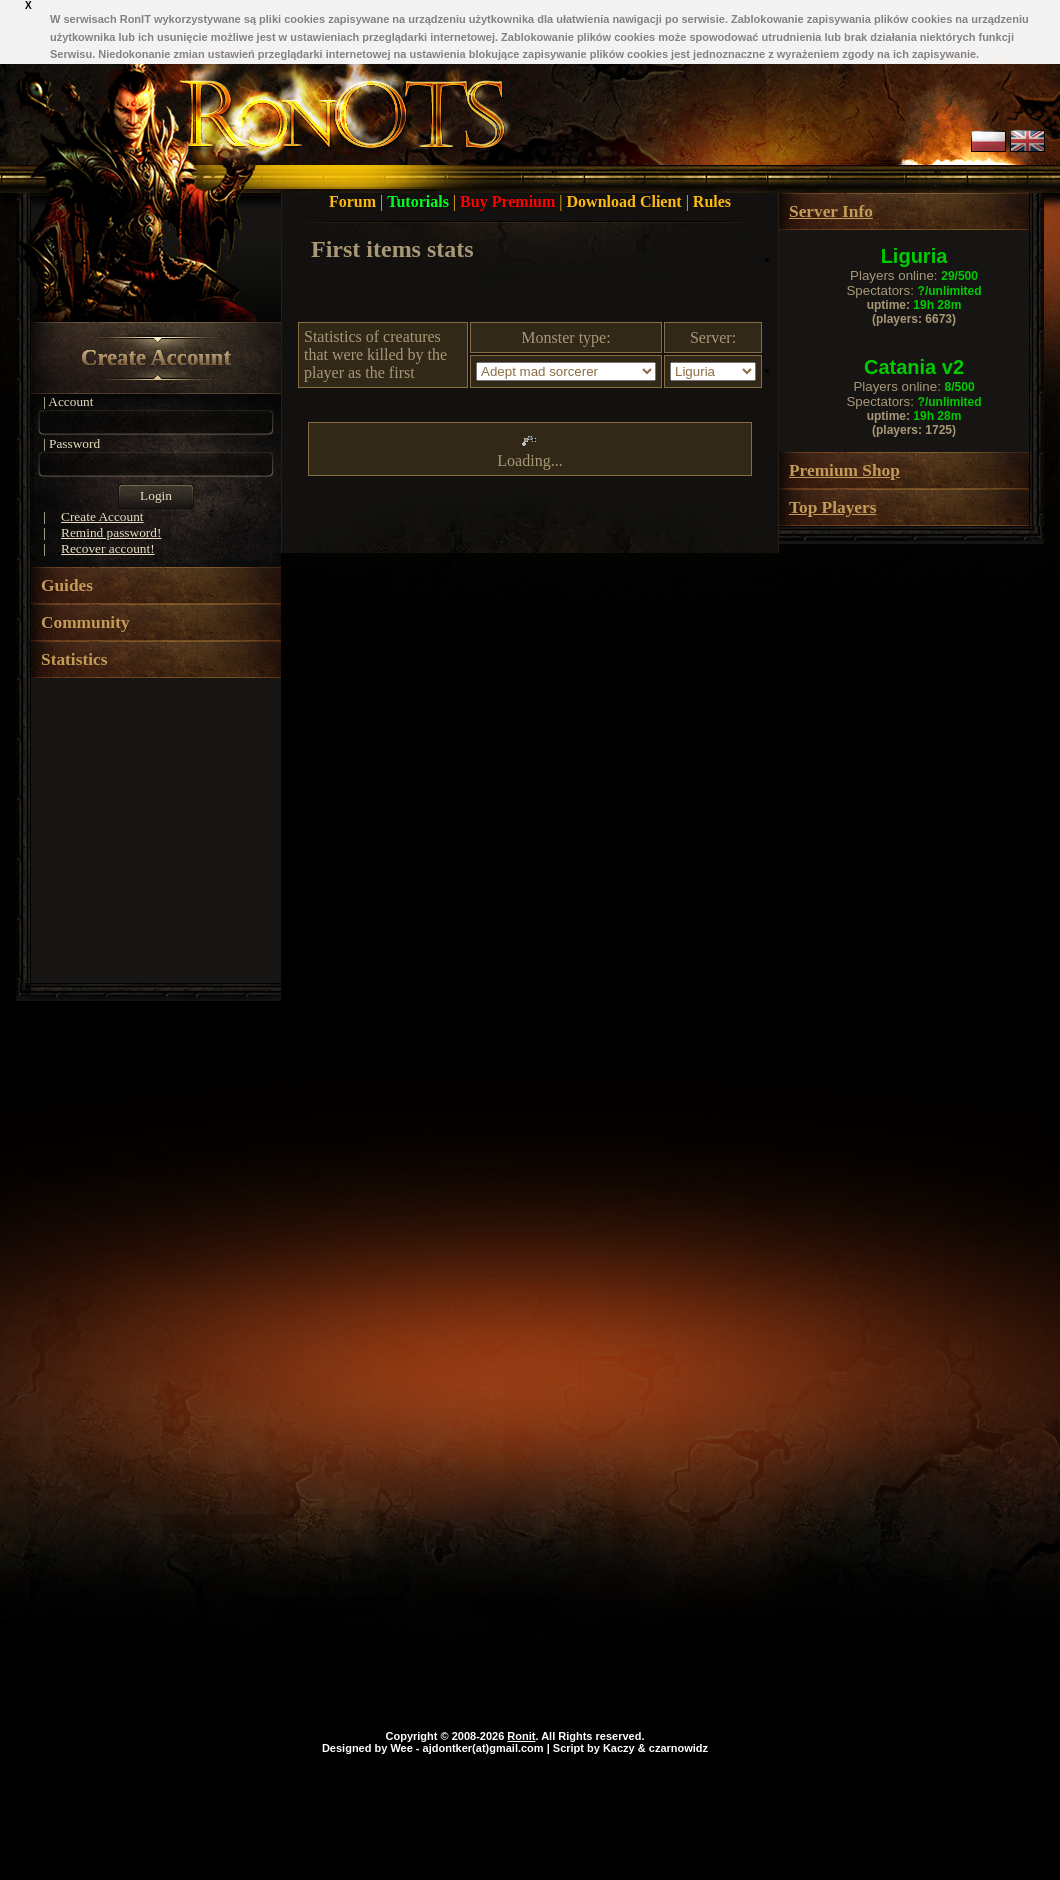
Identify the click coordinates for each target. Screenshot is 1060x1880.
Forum (354, 201)
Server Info (831, 211)
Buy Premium (509, 201)
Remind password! (111, 532)
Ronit (521, 1736)
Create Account (156, 357)
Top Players (832, 507)
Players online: (914, 275)
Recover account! (108, 548)
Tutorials (420, 201)
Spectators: (913, 290)
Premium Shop (844, 470)
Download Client (626, 201)
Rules (712, 201)
